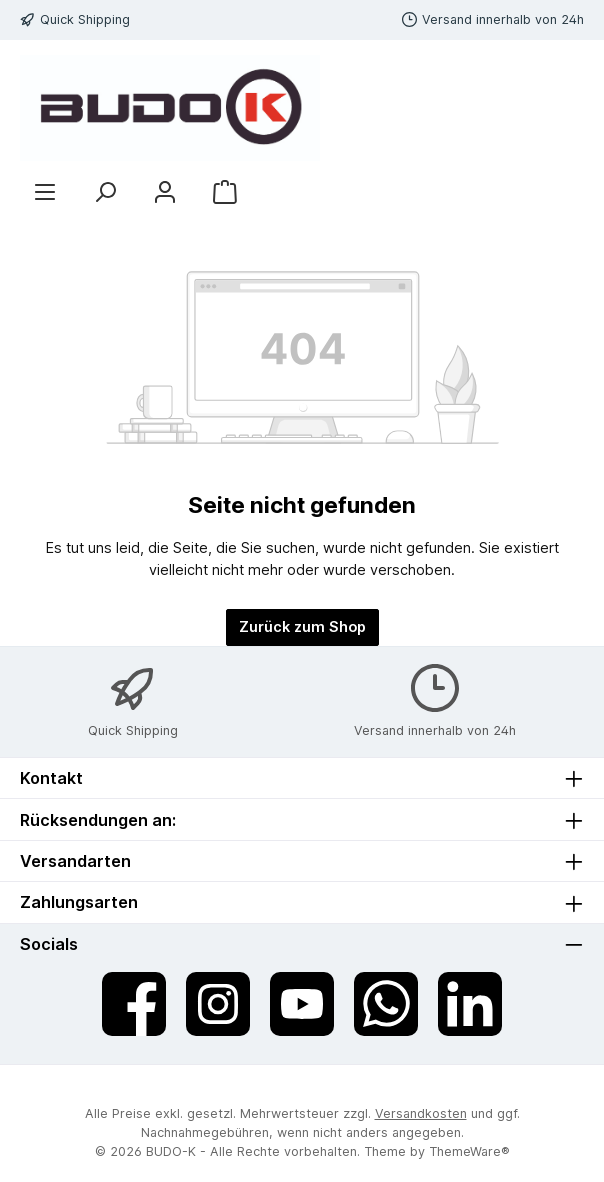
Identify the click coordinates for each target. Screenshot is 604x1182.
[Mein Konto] (165, 191)
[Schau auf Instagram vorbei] (218, 1004)
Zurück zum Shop (302, 626)
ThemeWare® (469, 1151)
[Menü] (45, 191)
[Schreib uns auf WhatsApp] (386, 1004)
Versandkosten (421, 1113)
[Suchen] (105, 191)
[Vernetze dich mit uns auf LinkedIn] (470, 1004)
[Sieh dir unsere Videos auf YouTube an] (302, 1004)
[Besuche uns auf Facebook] (134, 1004)
